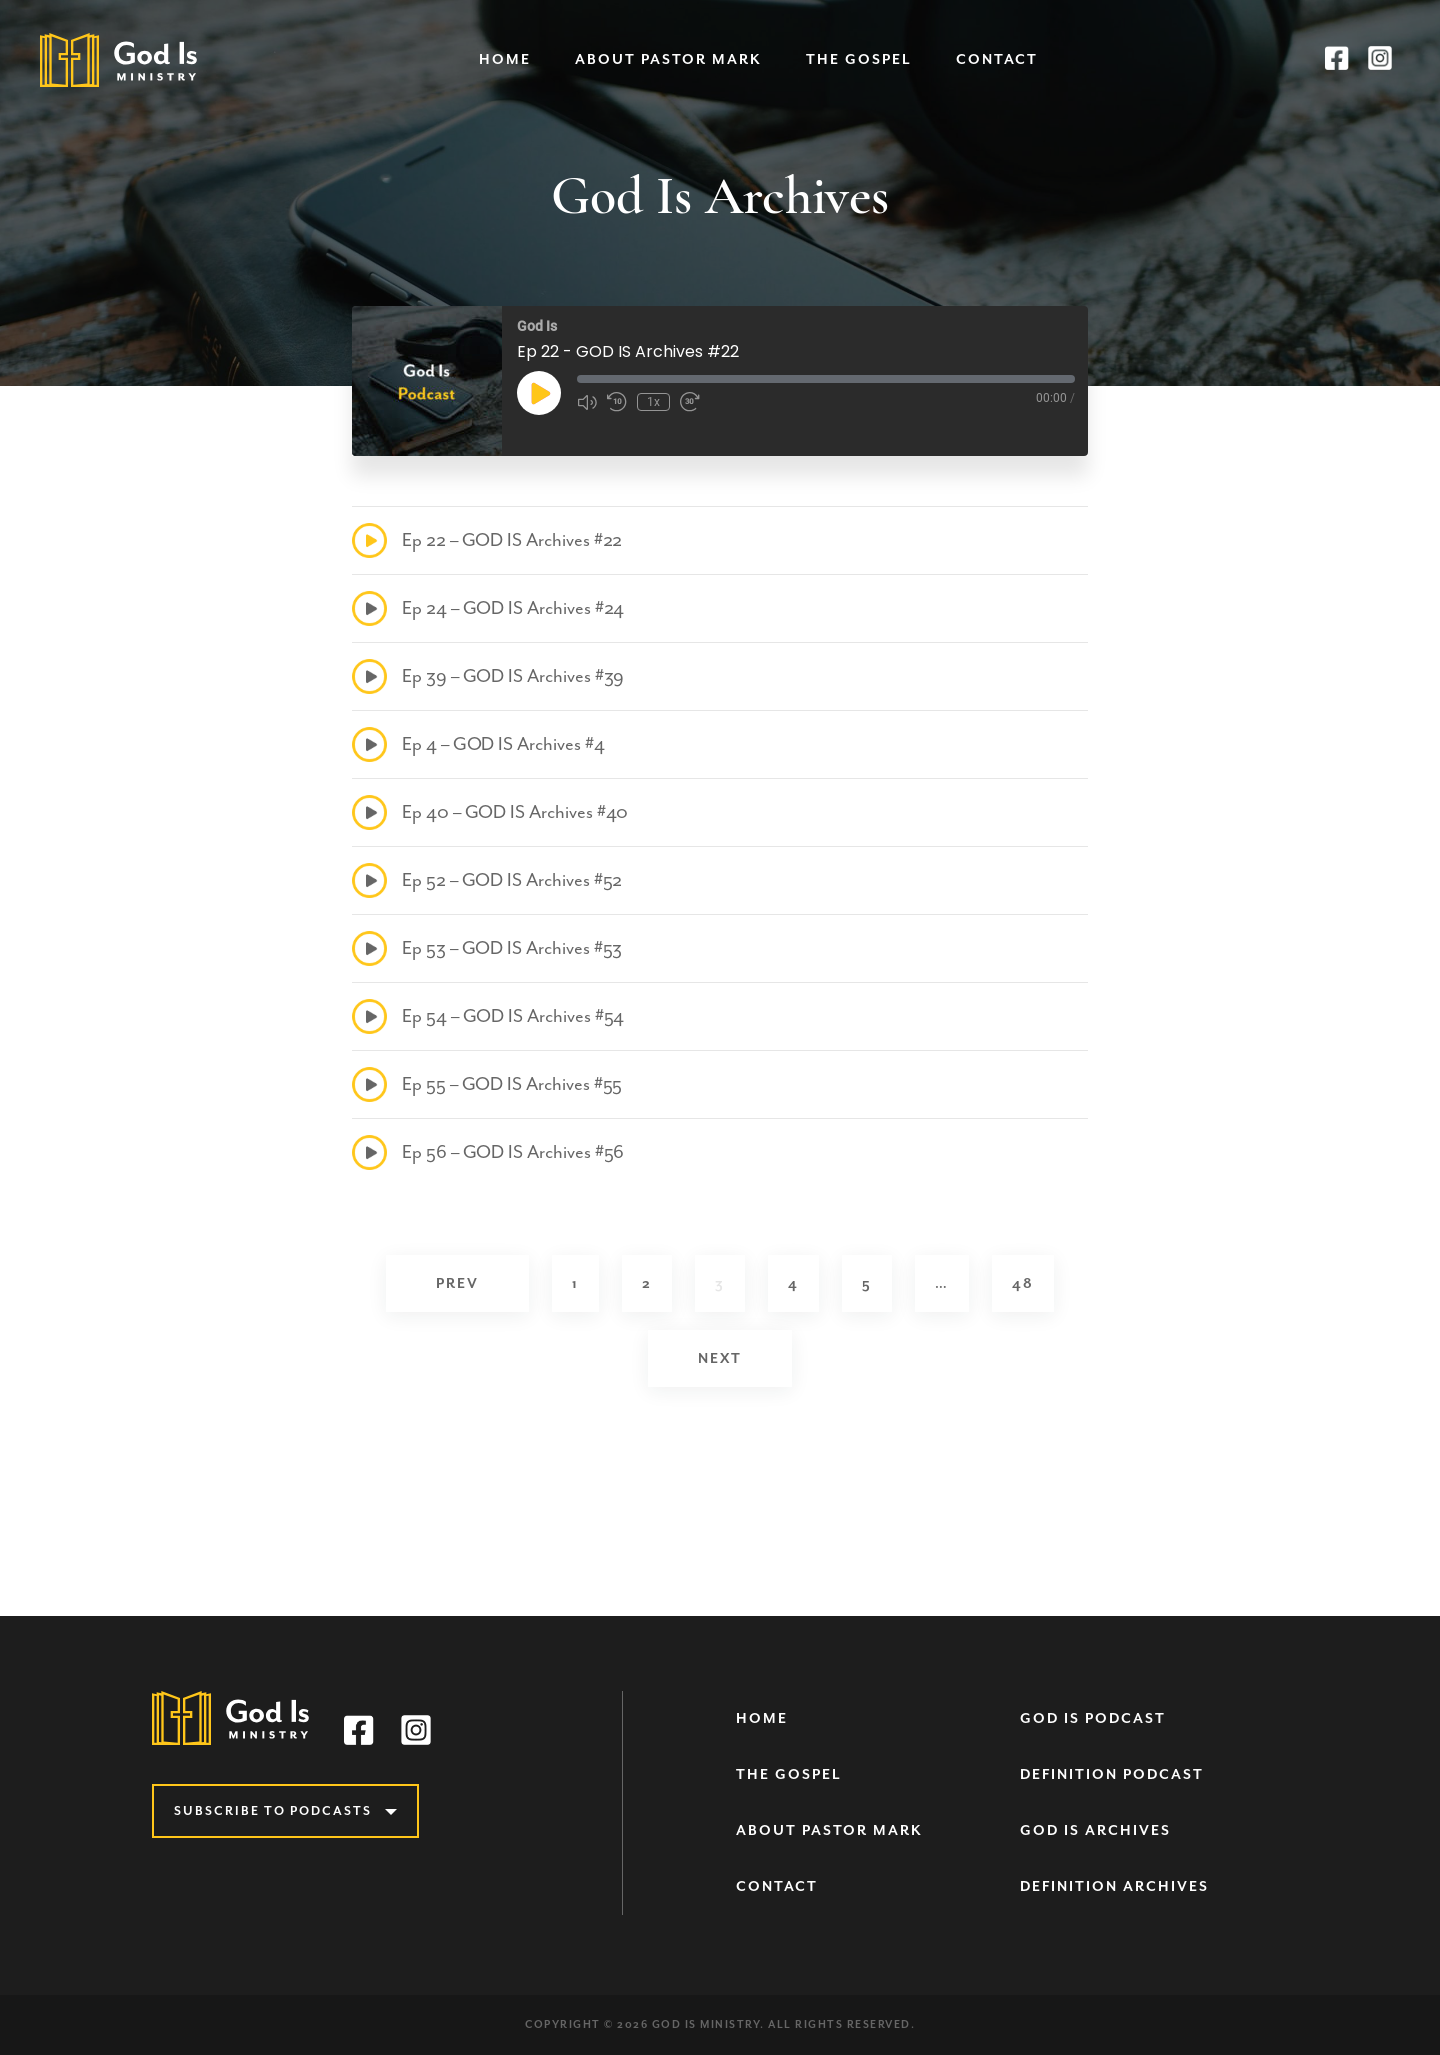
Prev (457, 1283)
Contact (997, 59)
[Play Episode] (539, 393)
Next (720, 1358)
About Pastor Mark (668, 59)
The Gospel (859, 59)
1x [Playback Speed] (653, 402)
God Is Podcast (1093, 1718)
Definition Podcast (1112, 1774)
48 (1023, 1283)
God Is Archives (1095, 1830)
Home (505, 59)
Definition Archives (1114, 1886)
